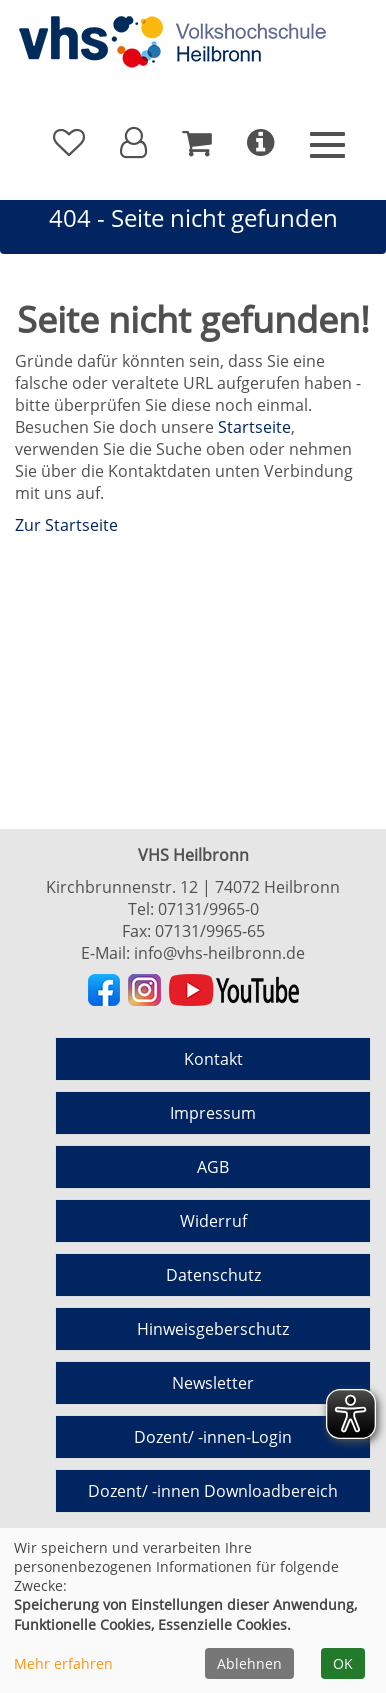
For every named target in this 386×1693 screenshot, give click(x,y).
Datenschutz (213, 1275)
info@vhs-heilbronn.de (219, 953)
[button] (133, 143)
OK (343, 1663)
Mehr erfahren (63, 1663)
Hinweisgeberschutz (213, 1329)
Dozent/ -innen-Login (213, 1437)
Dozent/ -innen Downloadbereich (213, 1491)
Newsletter (213, 1383)
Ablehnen (249, 1663)
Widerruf (213, 1221)
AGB (213, 1167)
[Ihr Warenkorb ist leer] (197, 143)
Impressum (213, 1113)
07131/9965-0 (208, 909)
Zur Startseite (66, 525)
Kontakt (213, 1059)
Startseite (254, 427)
